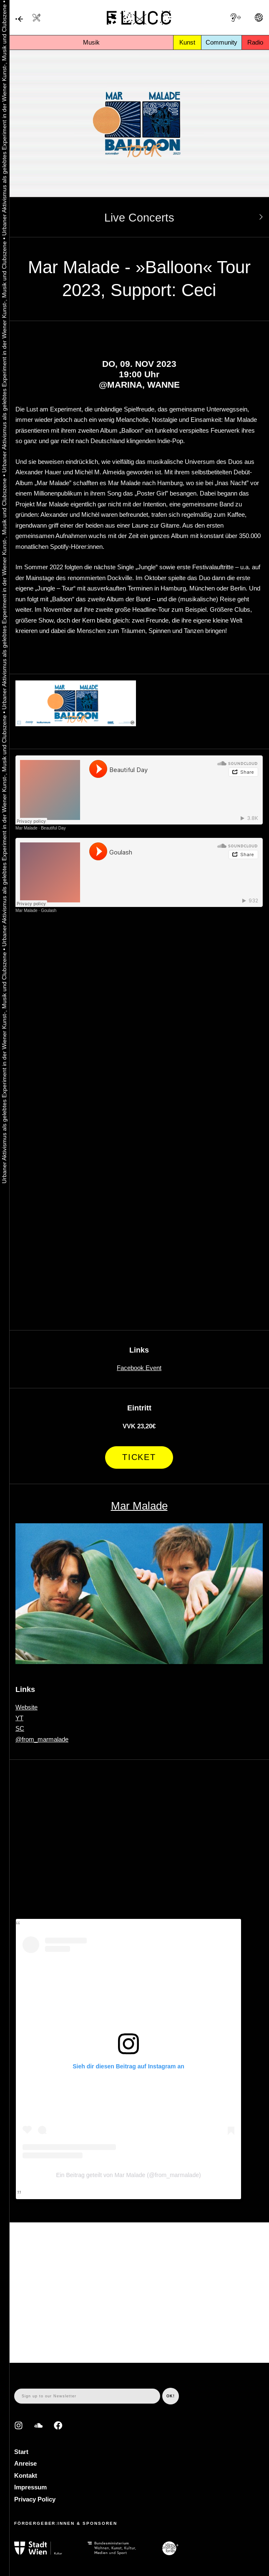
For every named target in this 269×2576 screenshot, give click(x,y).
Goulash (48, 910)
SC (19, 1728)
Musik (91, 42)
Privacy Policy (34, 2499)
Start (21, 2451)
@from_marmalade (41, 1739)
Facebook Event (139, 1367)
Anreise (25, 2463)
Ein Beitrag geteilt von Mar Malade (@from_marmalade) (128, 2175)
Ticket (139, 1457)
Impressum (30, 2487)
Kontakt (25, 2475)
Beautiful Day (53, 828)
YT (19, 1717)
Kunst (187, 42)
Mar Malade (26, 828)
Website (26, 1707)
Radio (255, 42)
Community (221, 42)
